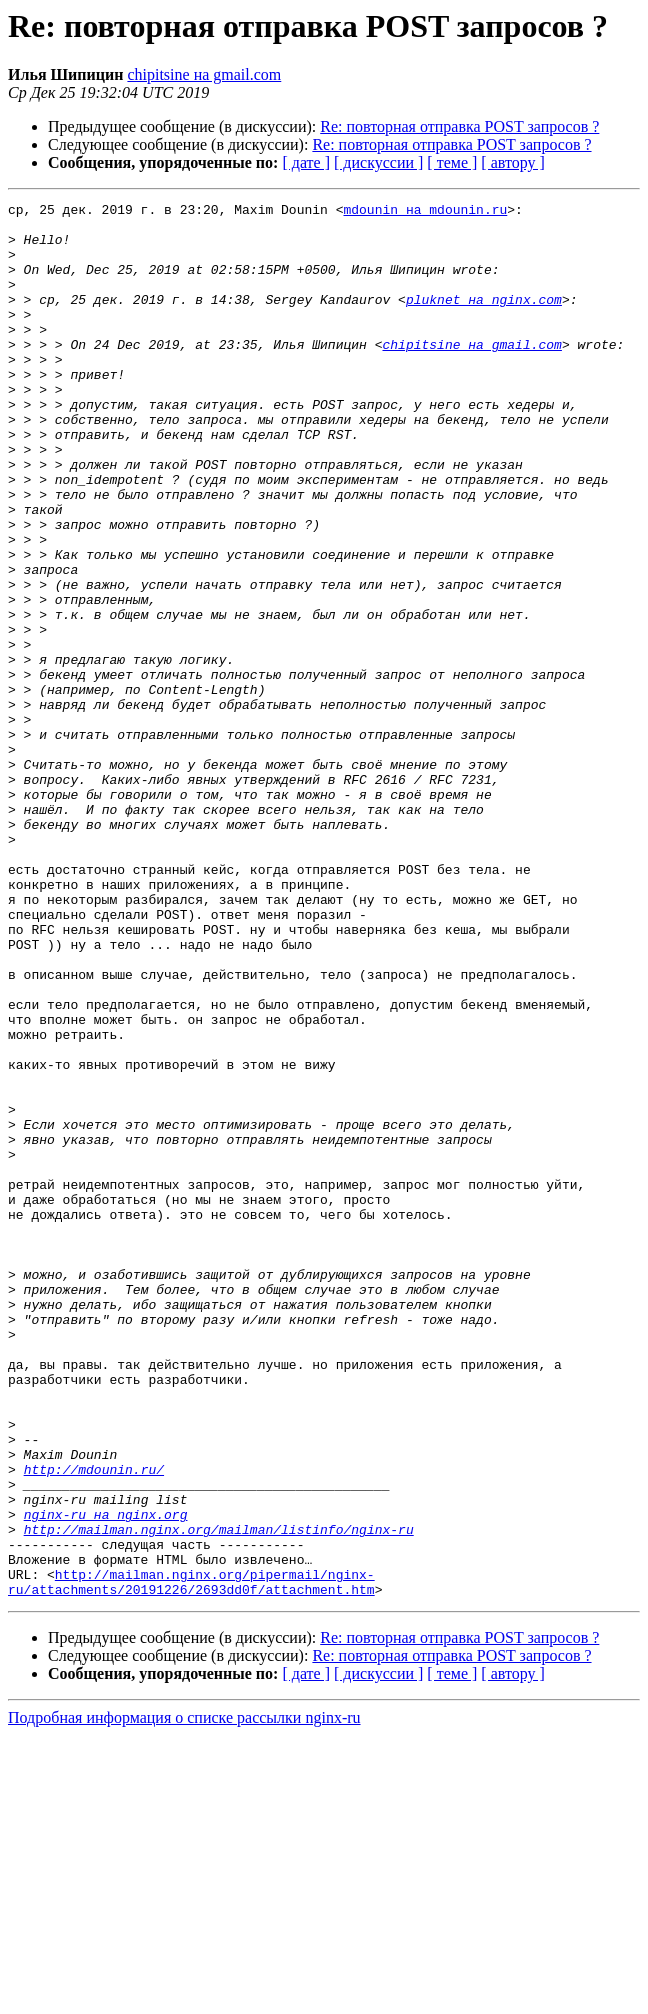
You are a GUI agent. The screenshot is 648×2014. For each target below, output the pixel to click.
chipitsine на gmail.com (204, 74)
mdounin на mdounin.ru (425, 212)
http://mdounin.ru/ (94, 1724)
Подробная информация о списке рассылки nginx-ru (184, 1996)
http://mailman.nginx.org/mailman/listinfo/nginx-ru (219, 1796)
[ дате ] (306, 162)
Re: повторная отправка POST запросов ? (459, 126)
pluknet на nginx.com (484, 320)
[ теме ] (452, 162)
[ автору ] (512, 162)
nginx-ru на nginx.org (106, 1778)
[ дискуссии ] (378, 162)
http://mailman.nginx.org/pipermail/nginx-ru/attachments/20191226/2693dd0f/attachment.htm (191, 1859)
